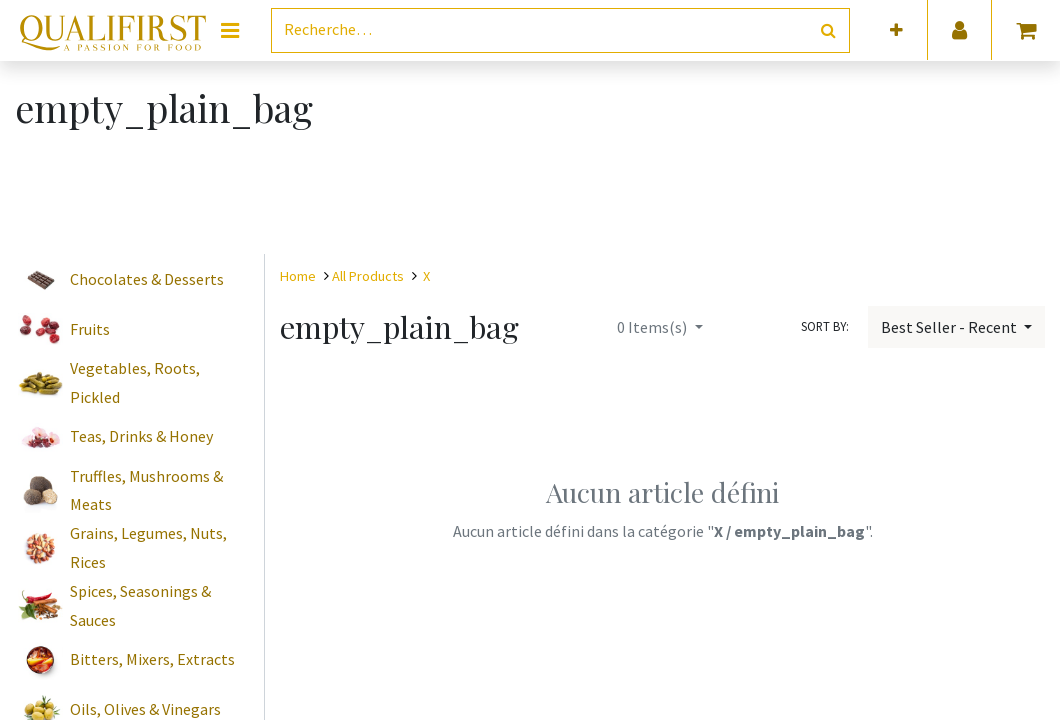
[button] (896, 30)
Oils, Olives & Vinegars (145, 709)
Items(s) (653, 327)
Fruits (90, 329)
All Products (368, 276)
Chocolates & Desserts (147, 279)
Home (298, 276)
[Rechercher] (828, 30)
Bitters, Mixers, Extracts (152, 659)
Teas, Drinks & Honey (141, 436)
